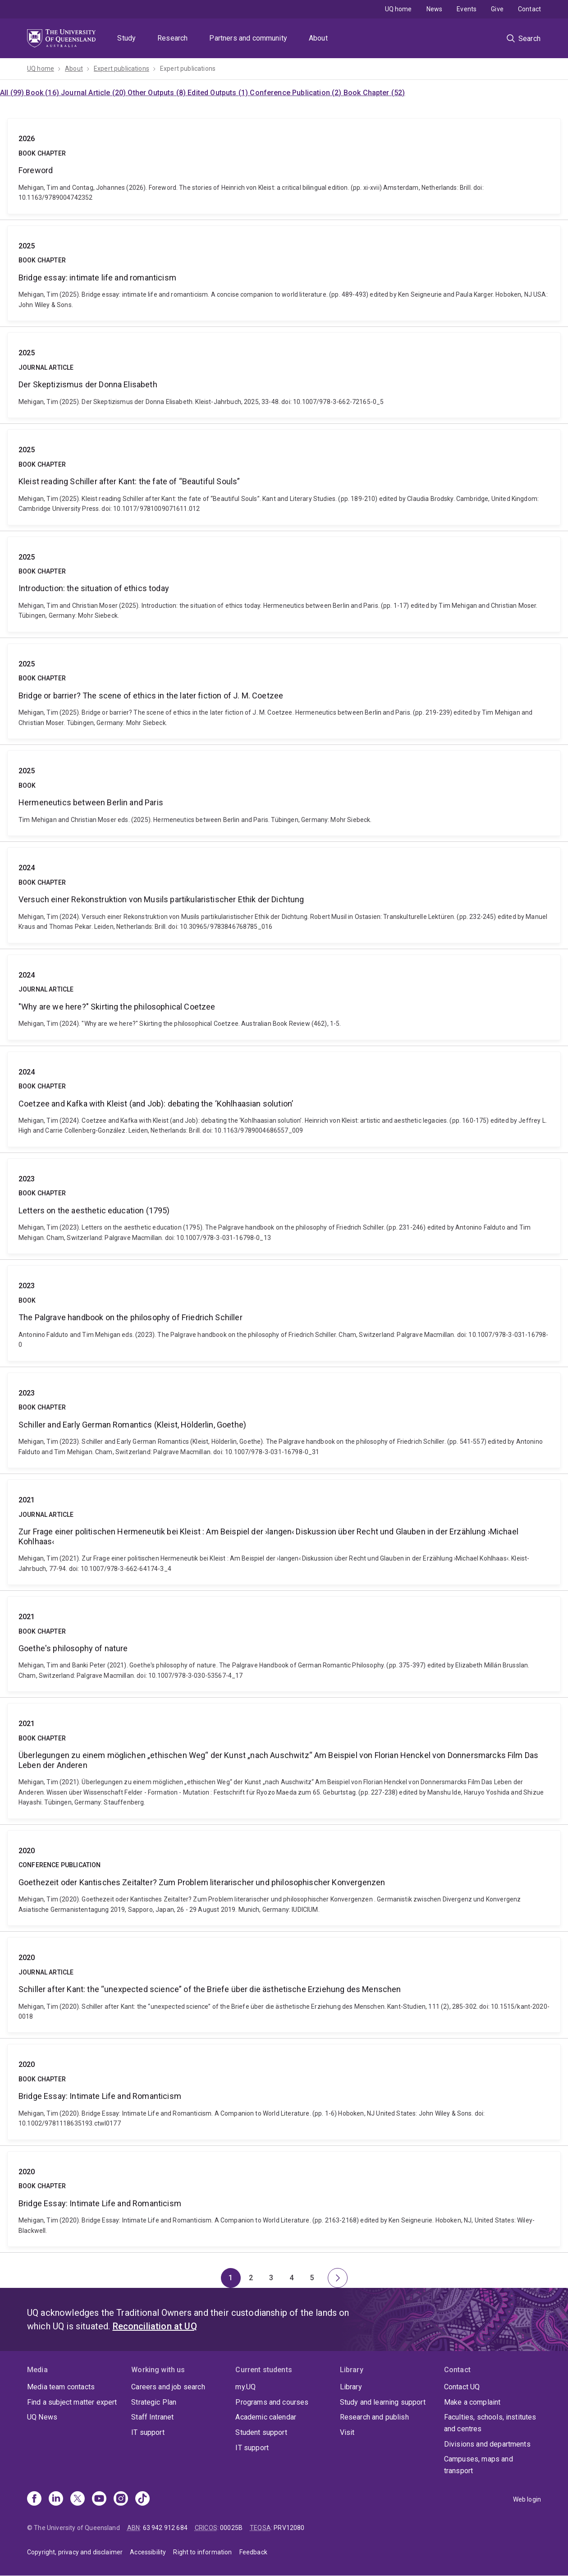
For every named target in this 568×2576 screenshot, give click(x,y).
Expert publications (121, 68)
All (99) (13, 92)
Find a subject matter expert (72, 2402)
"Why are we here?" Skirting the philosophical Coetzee (284, 997)
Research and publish (374, 2417)
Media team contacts (61, 2387)
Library (351, 2387)
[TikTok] (142, 2499)
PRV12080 (289, 2527)
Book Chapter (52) (374, 92)
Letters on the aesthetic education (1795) (284, 1206)
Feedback (253, 2552)
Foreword (284, 166)
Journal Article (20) (94, 92)
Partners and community (248, 38)
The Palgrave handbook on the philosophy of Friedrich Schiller (284, 1313)
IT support (148, 2432)
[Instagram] (121, 2499)
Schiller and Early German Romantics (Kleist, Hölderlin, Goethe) (284, 1420)
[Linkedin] (56, 2499)
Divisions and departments (487, 2444)
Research (172, 38)
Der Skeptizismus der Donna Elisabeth (284, 375)
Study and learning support (383, 2402)
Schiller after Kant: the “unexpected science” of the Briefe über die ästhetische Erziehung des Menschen (284, 1985)
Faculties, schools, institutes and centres (490, 2423)
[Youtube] (99, 2499)
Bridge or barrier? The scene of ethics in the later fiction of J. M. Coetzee (284, 691)
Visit (347, 2432)
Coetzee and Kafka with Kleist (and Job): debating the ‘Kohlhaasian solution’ (284, 1099)
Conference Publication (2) (296, 92)
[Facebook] (34, 2499)
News (434, 9)
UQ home (398, 9)
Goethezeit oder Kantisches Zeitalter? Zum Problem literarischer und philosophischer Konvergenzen (284, 1878)
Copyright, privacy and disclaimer (75, 2552)
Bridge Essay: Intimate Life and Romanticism (284, 2091)
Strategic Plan (153, 2402)
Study (126, 38)
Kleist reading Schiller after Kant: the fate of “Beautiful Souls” (284, 477)
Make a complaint (472, 2402)
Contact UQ (462, 2387)
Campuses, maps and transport (478, 2465)
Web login (527, 2499)
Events (466, 9)
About (318, 38)
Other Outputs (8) (158, 92)
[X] (77, 2499)
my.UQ (245, 2387)
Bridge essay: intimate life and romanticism (284, 273)
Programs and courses (271, 2402)
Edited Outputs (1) (219, 92)
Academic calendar (265, 2417)
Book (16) (43, 92)
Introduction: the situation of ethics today (284, 584)
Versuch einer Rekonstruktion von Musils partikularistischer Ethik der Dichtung (284, 895)
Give (497, 9)
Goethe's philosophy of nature (284, 1644)
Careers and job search (168, 2387)
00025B (231, 2527)
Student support (261, 2432)
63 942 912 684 (165, 2527)
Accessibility (148, 2552)
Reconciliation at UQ (155, 2326)
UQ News (42, 2417)
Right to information (202, 2552)
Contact (529, 9)
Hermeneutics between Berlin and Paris (284, 793)
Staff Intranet (152, 2417)
